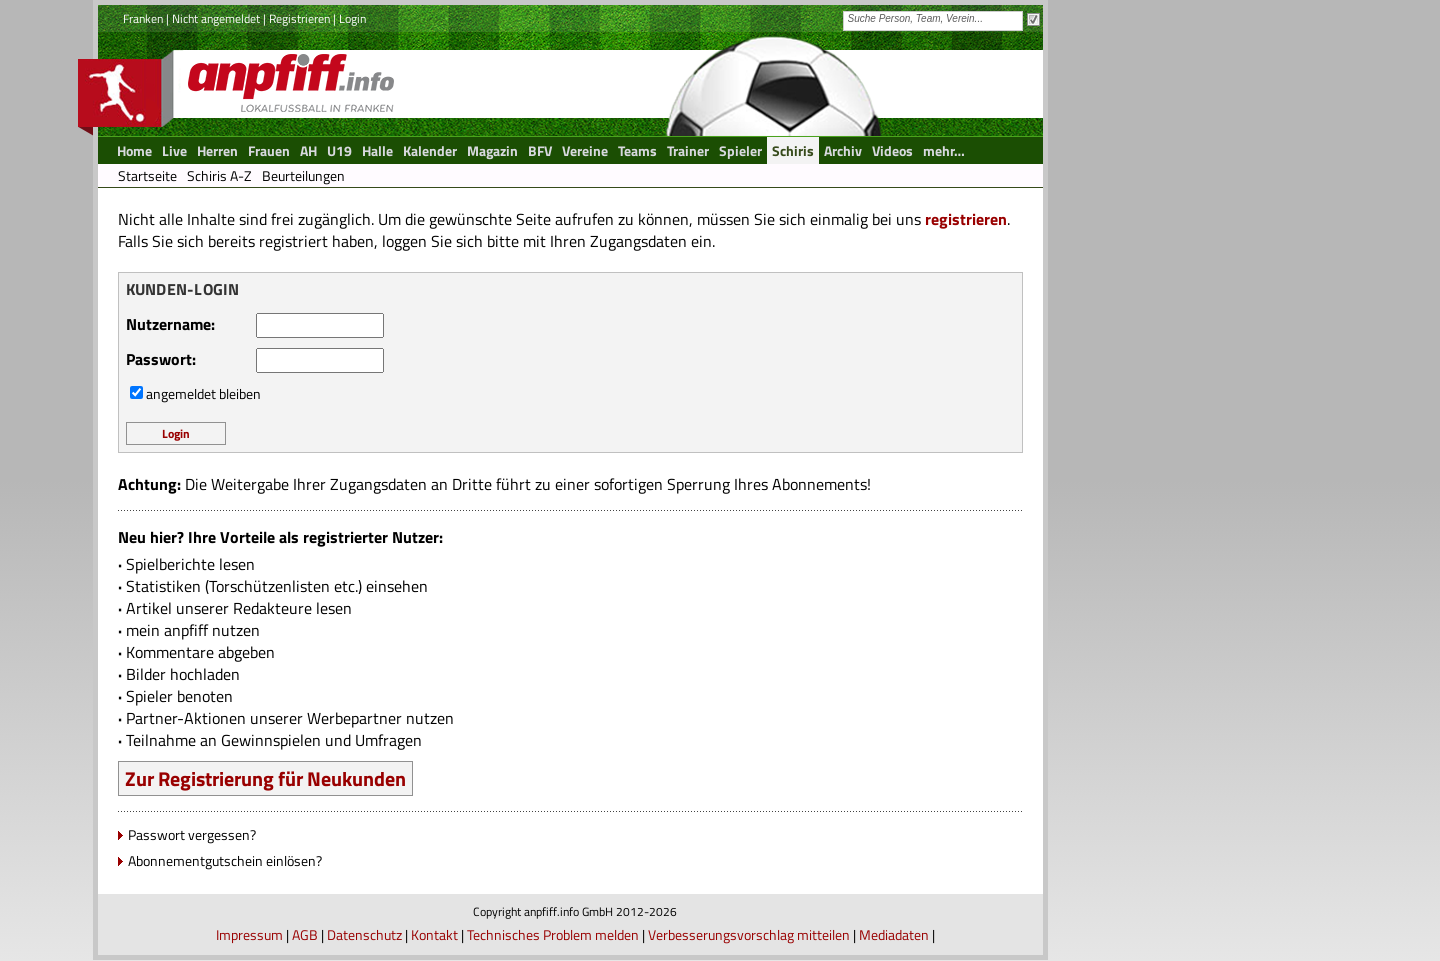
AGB (305, 934)
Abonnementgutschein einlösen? (225, 860)
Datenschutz (364, 934)
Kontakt (434, 934)
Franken (143, 18)
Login (352, 18)
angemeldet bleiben (203, 393)
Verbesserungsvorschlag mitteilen (749, 934)
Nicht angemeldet (216, 18)
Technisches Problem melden (553, 934)
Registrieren (299, 18)
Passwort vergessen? (192, 834)
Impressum (249, 934)
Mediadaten (894, 934)
